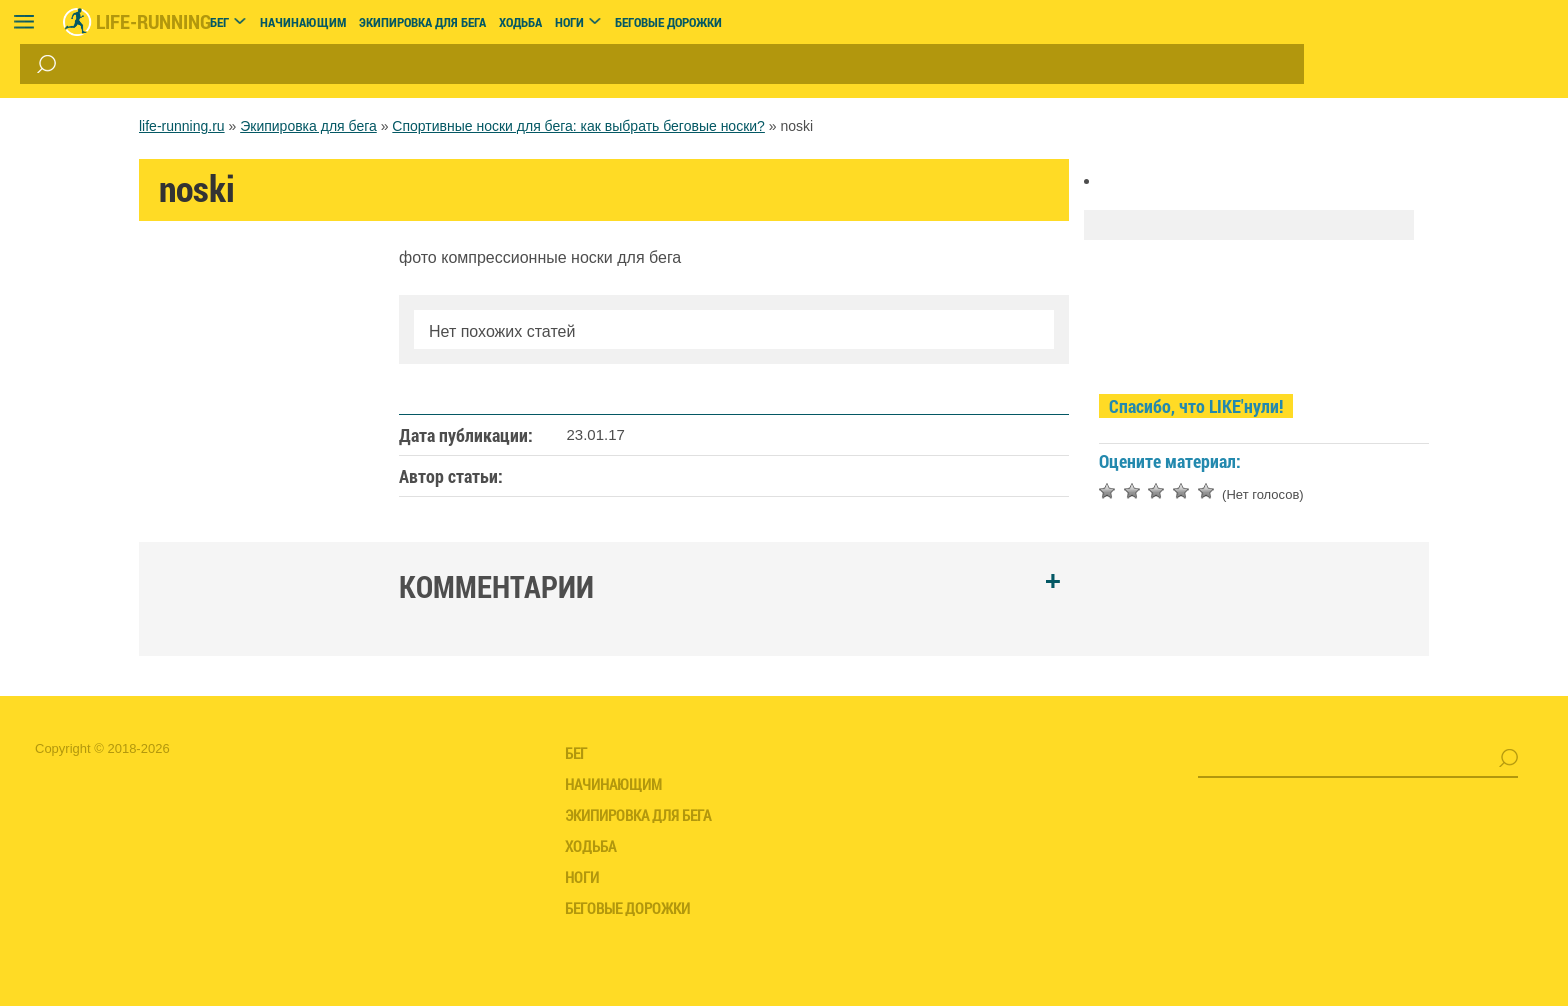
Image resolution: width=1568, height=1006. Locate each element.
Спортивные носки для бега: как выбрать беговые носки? (578, 126)
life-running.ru (182, 126)
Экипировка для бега (308, 126)
